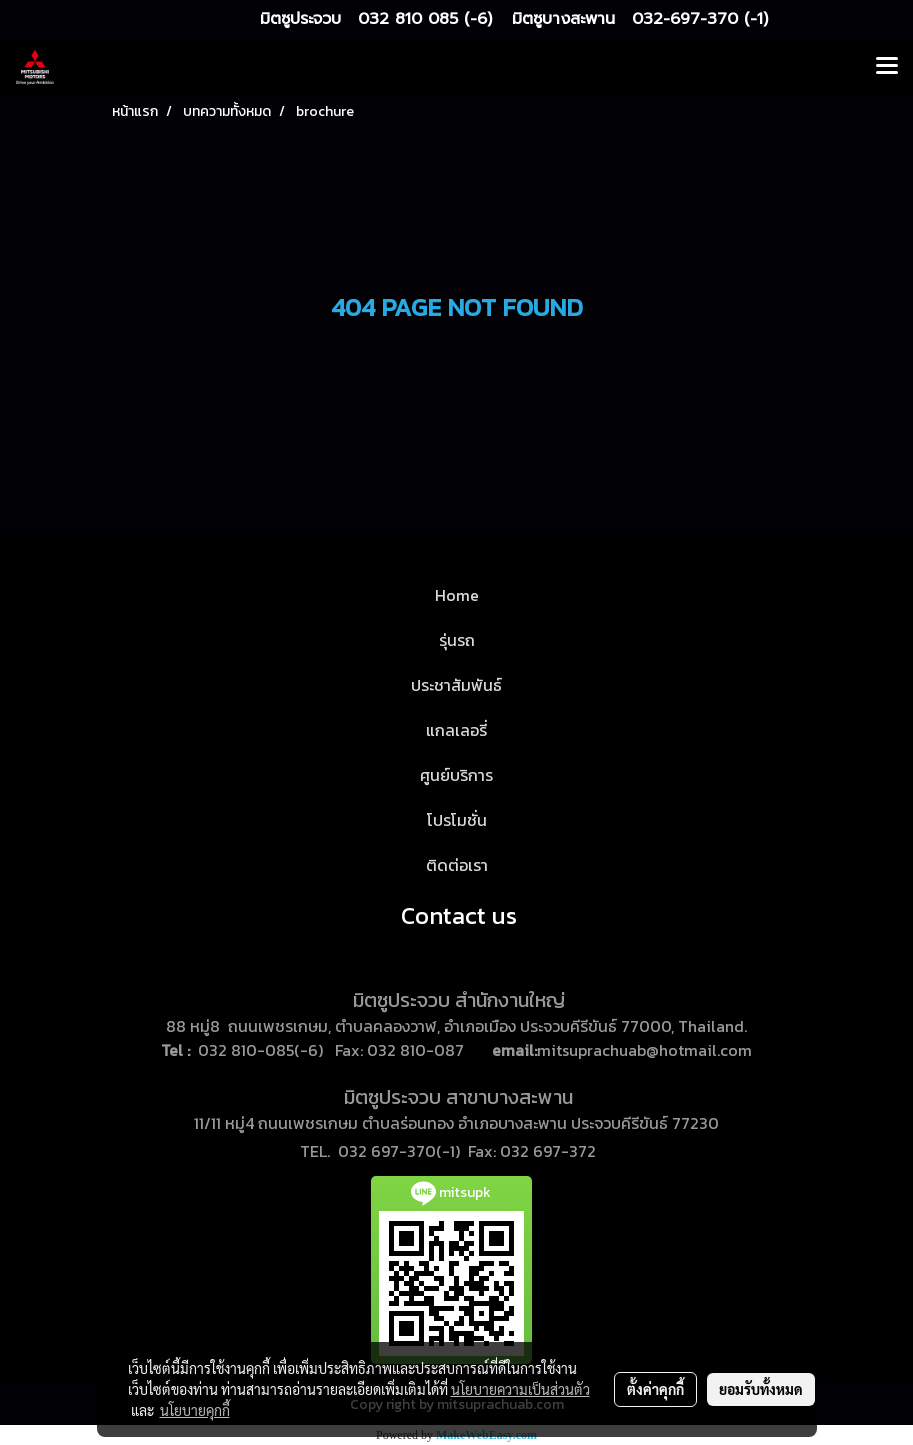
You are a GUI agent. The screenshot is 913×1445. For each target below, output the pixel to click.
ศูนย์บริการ (456, 775)
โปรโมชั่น (457, 820)
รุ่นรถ (457, 640)
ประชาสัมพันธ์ (456, 685)
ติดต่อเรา (457, 865)
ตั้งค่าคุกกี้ (655, 1389)
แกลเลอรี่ (456, 730)
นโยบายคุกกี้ (195, 1410)
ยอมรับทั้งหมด (761, 1389)
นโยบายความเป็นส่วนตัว (520, 1389)
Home (457, 595)
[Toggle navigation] (887, 67)
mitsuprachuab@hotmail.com (644, 1050)
